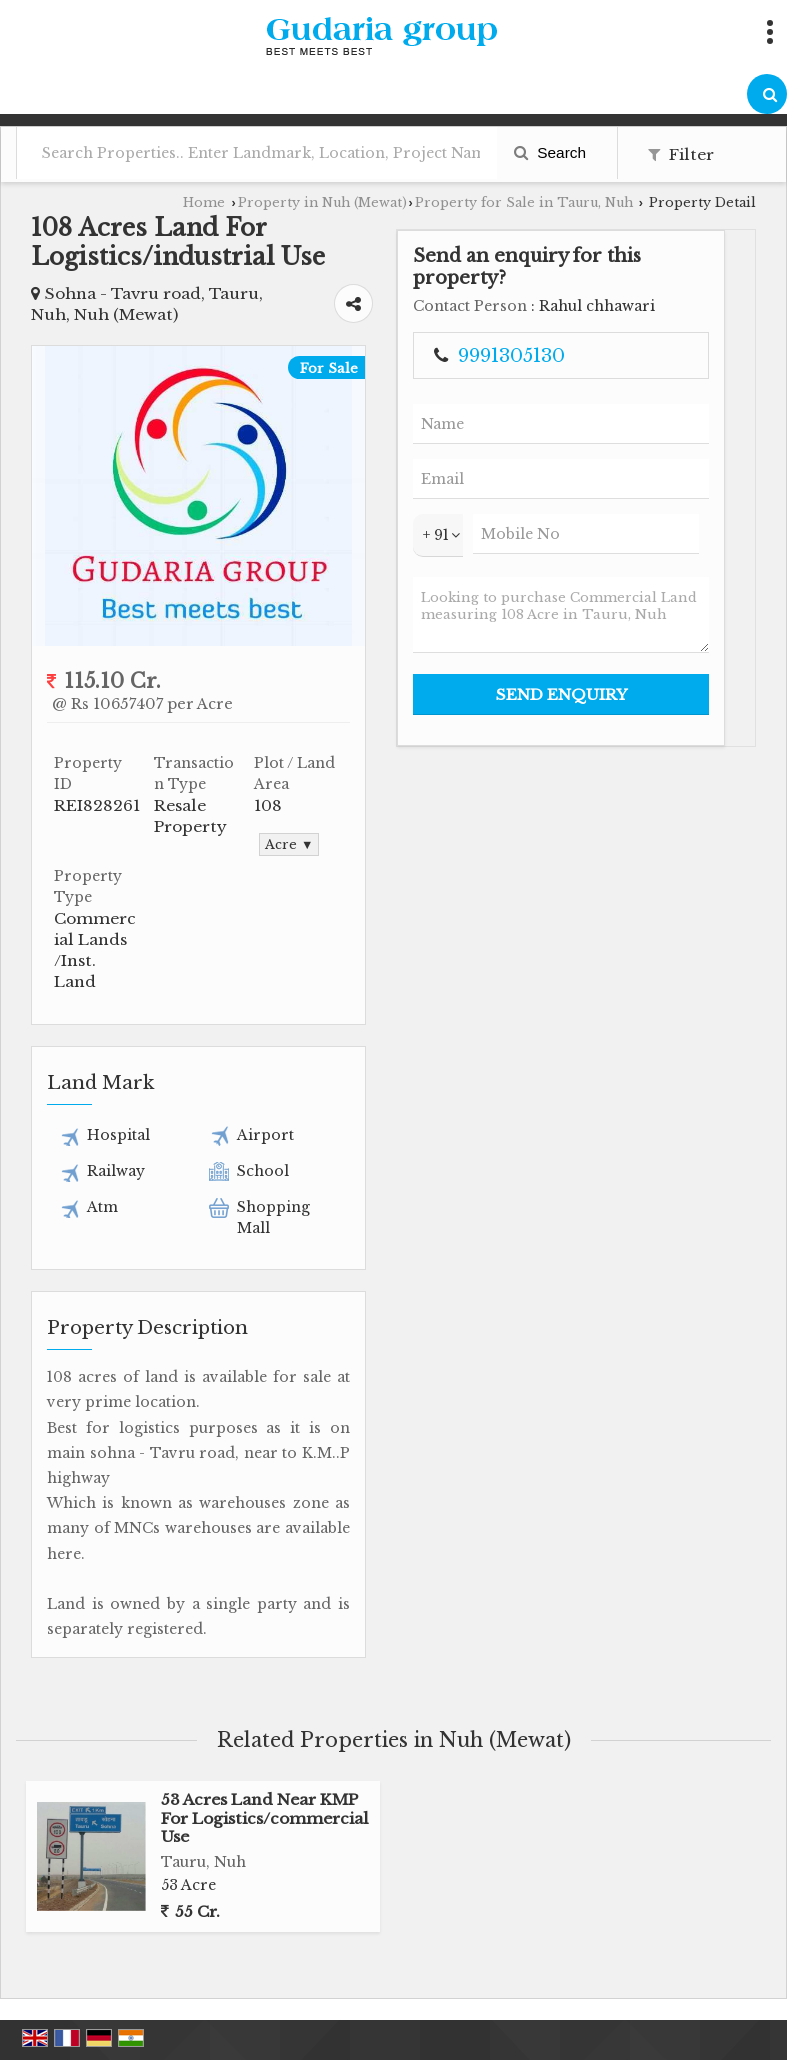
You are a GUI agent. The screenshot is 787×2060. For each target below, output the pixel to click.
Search (550, 152)
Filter (681, 154)
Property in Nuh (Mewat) (322, 202)
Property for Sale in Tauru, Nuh (524, 202)
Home (204, 202)
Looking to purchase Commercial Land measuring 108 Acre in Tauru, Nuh (561, 615)
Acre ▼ (289, 844)
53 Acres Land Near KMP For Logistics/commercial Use (265, 1818)
